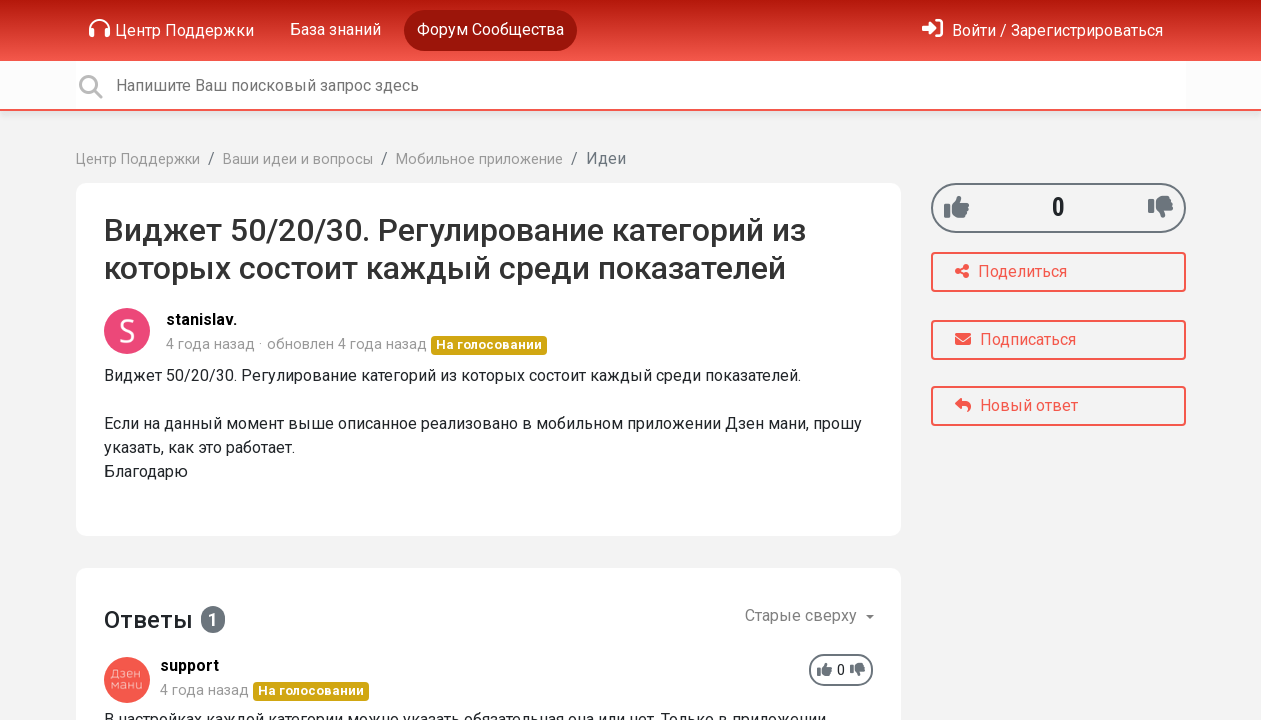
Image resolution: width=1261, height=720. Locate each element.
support (189, 665)
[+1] (956, 207)
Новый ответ (1016, 405)
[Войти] (1042, 30)
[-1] (1160, 207)
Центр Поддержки (171, 29)
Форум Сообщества (490, 29)
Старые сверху (803, 615)
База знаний (335, 29)
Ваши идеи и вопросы (298, 159)
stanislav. (201, 319)
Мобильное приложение (479, 159)
